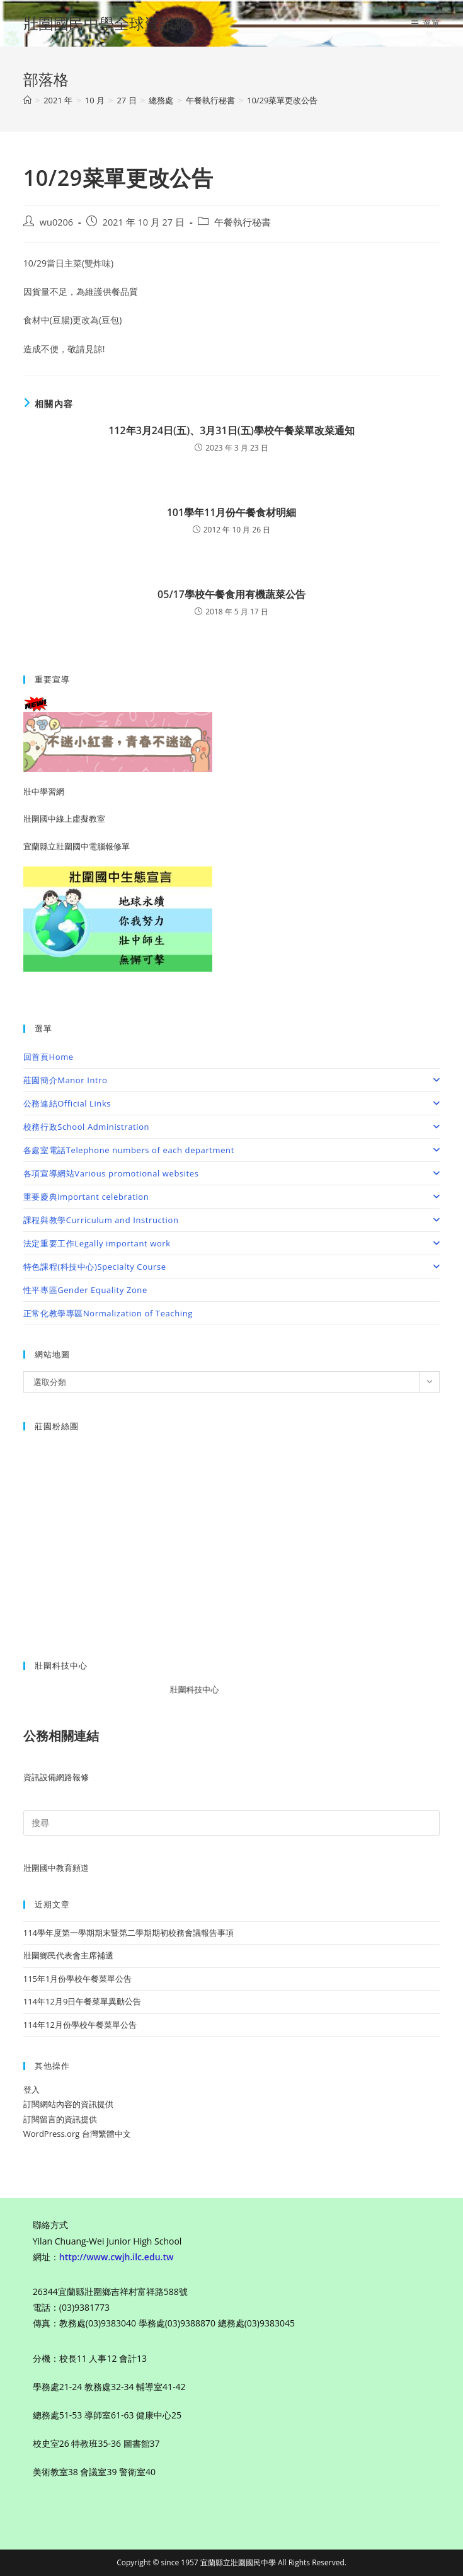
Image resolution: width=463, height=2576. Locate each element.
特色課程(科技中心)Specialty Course (231, 1266)
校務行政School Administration (231, 1126)
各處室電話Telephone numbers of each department (231, 1150)
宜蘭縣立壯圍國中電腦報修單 (76, 846)
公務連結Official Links (231, 1103)
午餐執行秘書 (242, 222)
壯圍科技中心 (202, 1689)
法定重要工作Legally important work (231, 1243)
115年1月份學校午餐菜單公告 (77, 1978)
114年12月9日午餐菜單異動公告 (82, 2001)
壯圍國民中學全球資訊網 (106, 23)
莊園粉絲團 (57, 1426)
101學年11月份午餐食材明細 (232, 512)
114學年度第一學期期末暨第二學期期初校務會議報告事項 (128, 1932)
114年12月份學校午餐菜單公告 (80, 2024)
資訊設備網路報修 (56, 1777)
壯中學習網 (43, 791)
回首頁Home (48, 1056)
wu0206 (56, 222)
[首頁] (27, 100)
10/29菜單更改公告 (282, 100)
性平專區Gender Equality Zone (85, 1290)
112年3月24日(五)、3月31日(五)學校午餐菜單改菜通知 (231, 430)
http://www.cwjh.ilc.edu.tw (116, 2257)
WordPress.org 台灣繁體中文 (77, 2133)
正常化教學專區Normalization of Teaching (108, 1313)
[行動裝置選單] (425, 23)
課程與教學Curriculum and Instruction (231, 1220)
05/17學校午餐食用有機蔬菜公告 (231, 594)
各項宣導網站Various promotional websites (231, 1173)
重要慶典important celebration (231, 1196)
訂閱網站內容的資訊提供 (68, 2104)
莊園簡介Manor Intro (231, 1080)
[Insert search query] (231, 1823)
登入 (31, 2089)
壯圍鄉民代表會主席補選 (68, 1955)
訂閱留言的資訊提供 (60, 2119)
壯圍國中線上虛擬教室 (64, 818)
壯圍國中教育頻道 (56, 1867)
